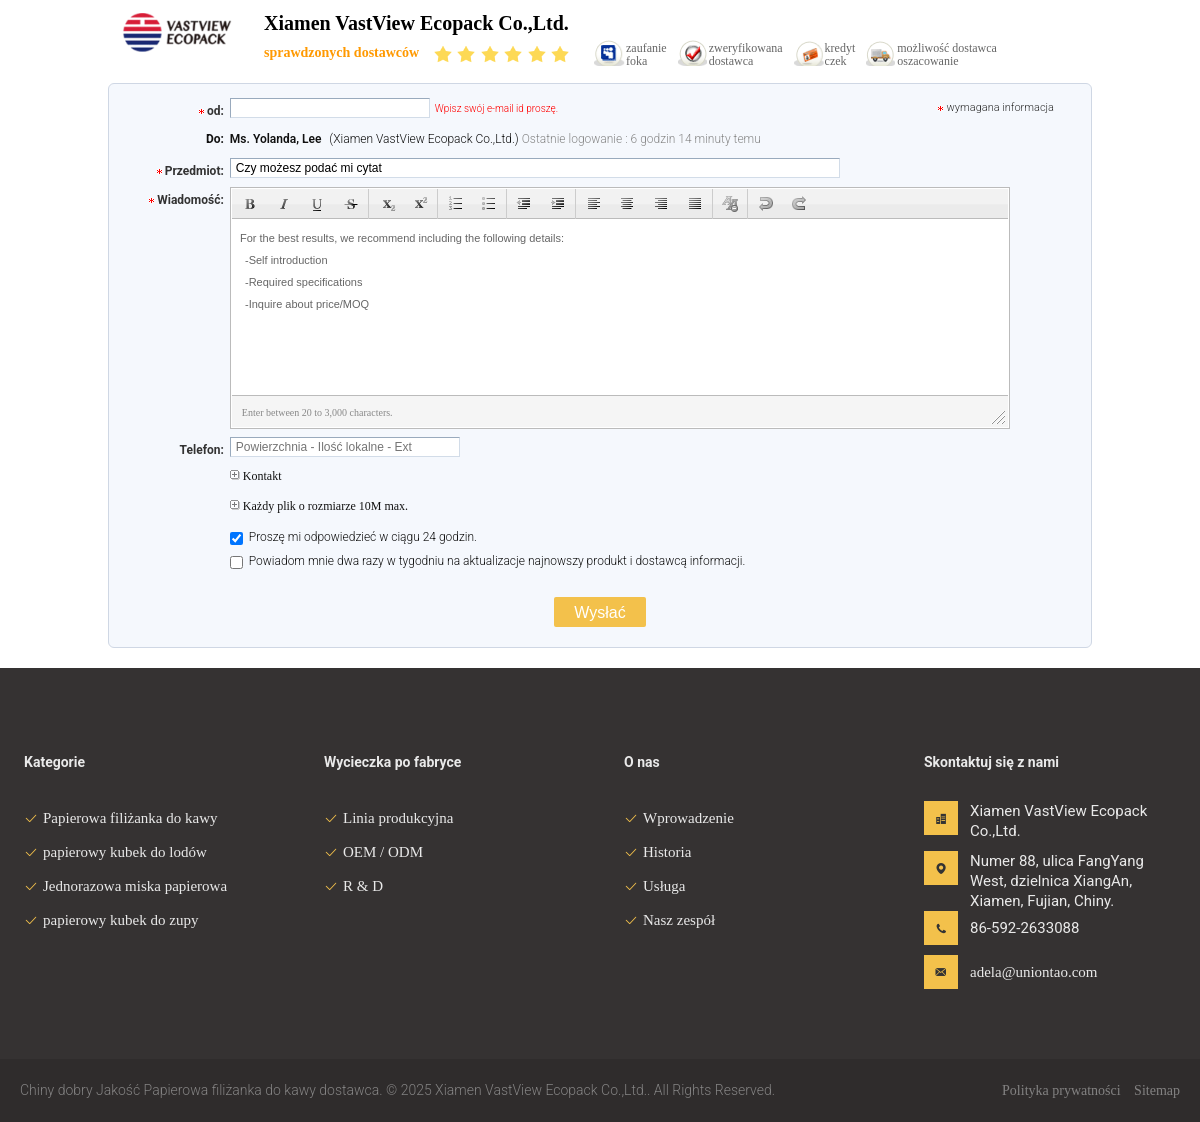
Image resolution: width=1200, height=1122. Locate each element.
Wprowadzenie (679, 818)
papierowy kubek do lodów (115, 852)
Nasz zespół (669, 920)
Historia (657, 852)
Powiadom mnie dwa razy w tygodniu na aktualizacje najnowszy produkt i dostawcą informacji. (488, 561)
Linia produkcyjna (388, 818)
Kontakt (256, 476)
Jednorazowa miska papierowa (125, 886)
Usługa (655, 886)
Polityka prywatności (1061, 1090)
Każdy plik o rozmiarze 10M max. (319, 506)
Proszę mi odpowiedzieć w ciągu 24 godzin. (353, 537)
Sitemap (1157, 1090)
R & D (353, 886)
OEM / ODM (373, 852)
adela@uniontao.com (1033, 972)
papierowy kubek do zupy (111, 920)
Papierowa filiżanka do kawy (121, 818)
